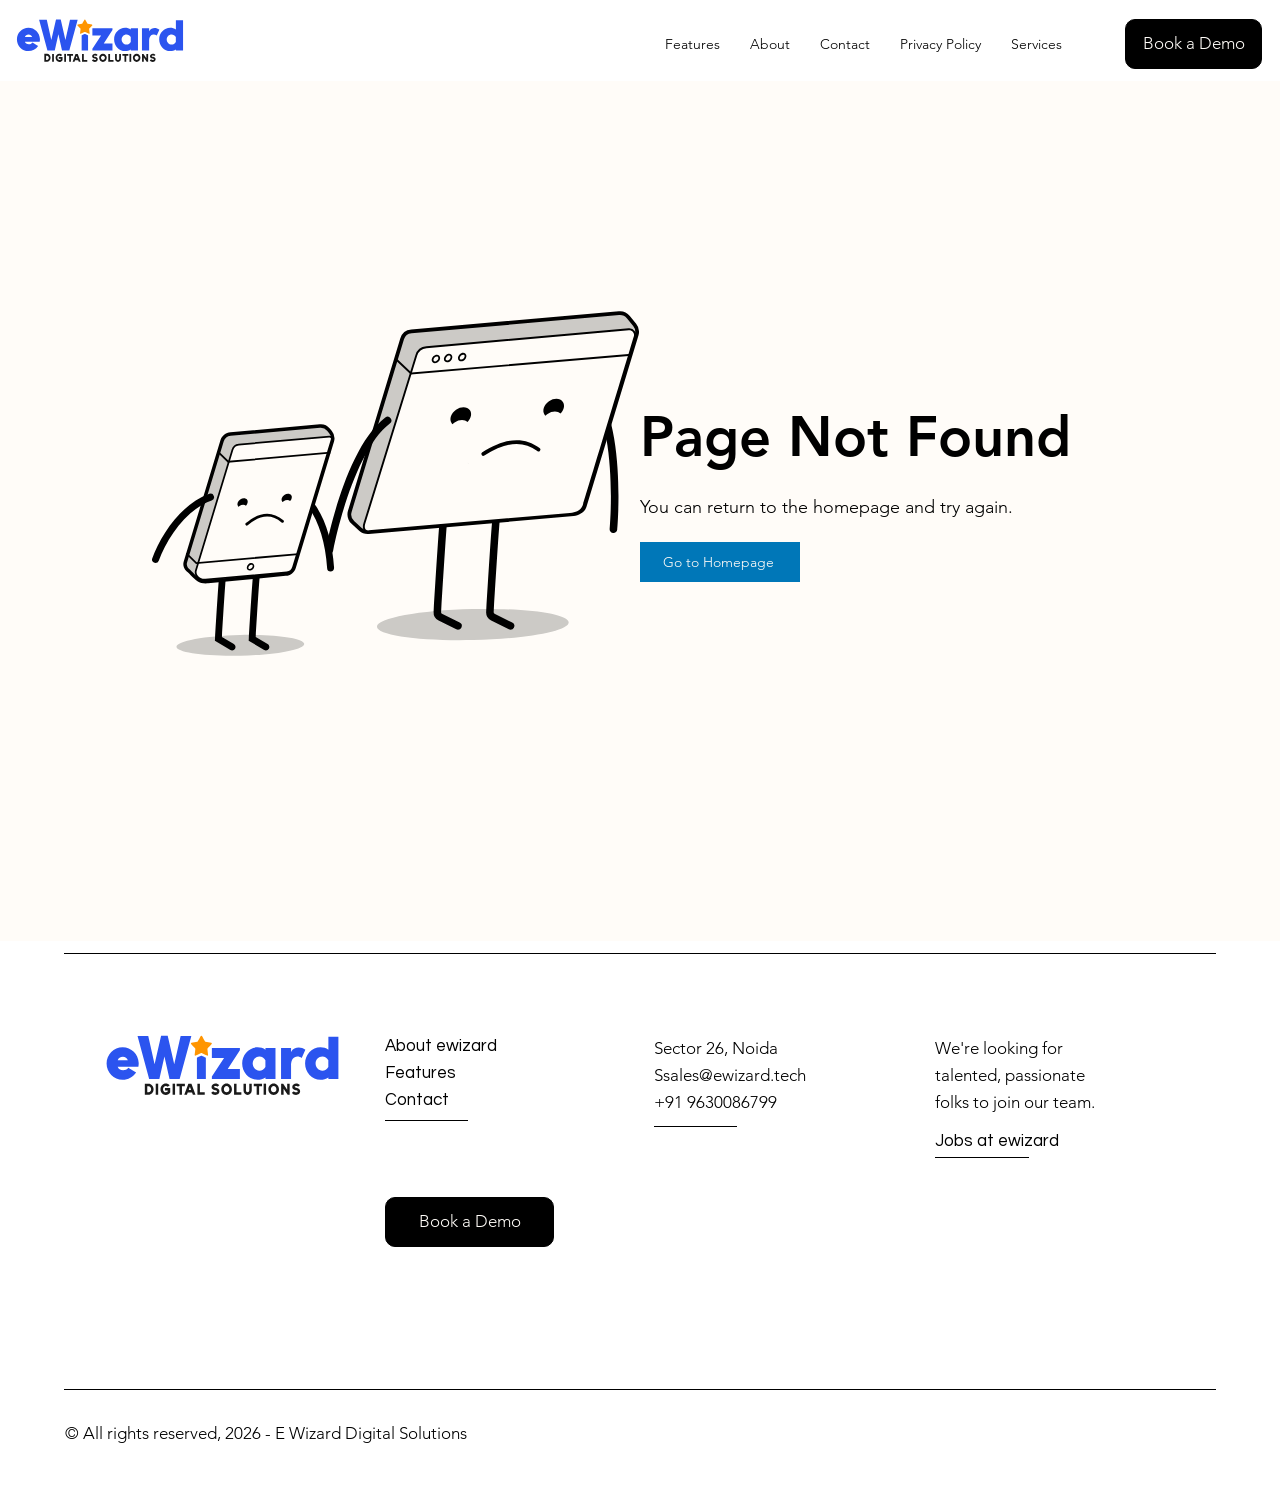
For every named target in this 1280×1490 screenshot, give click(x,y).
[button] (1193, 44)
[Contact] (456, 1100)
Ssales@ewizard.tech (730, 1075)
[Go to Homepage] (720, 562)
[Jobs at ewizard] (1006, 1142)
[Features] (456, 1073)
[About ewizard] (458, 1046)
